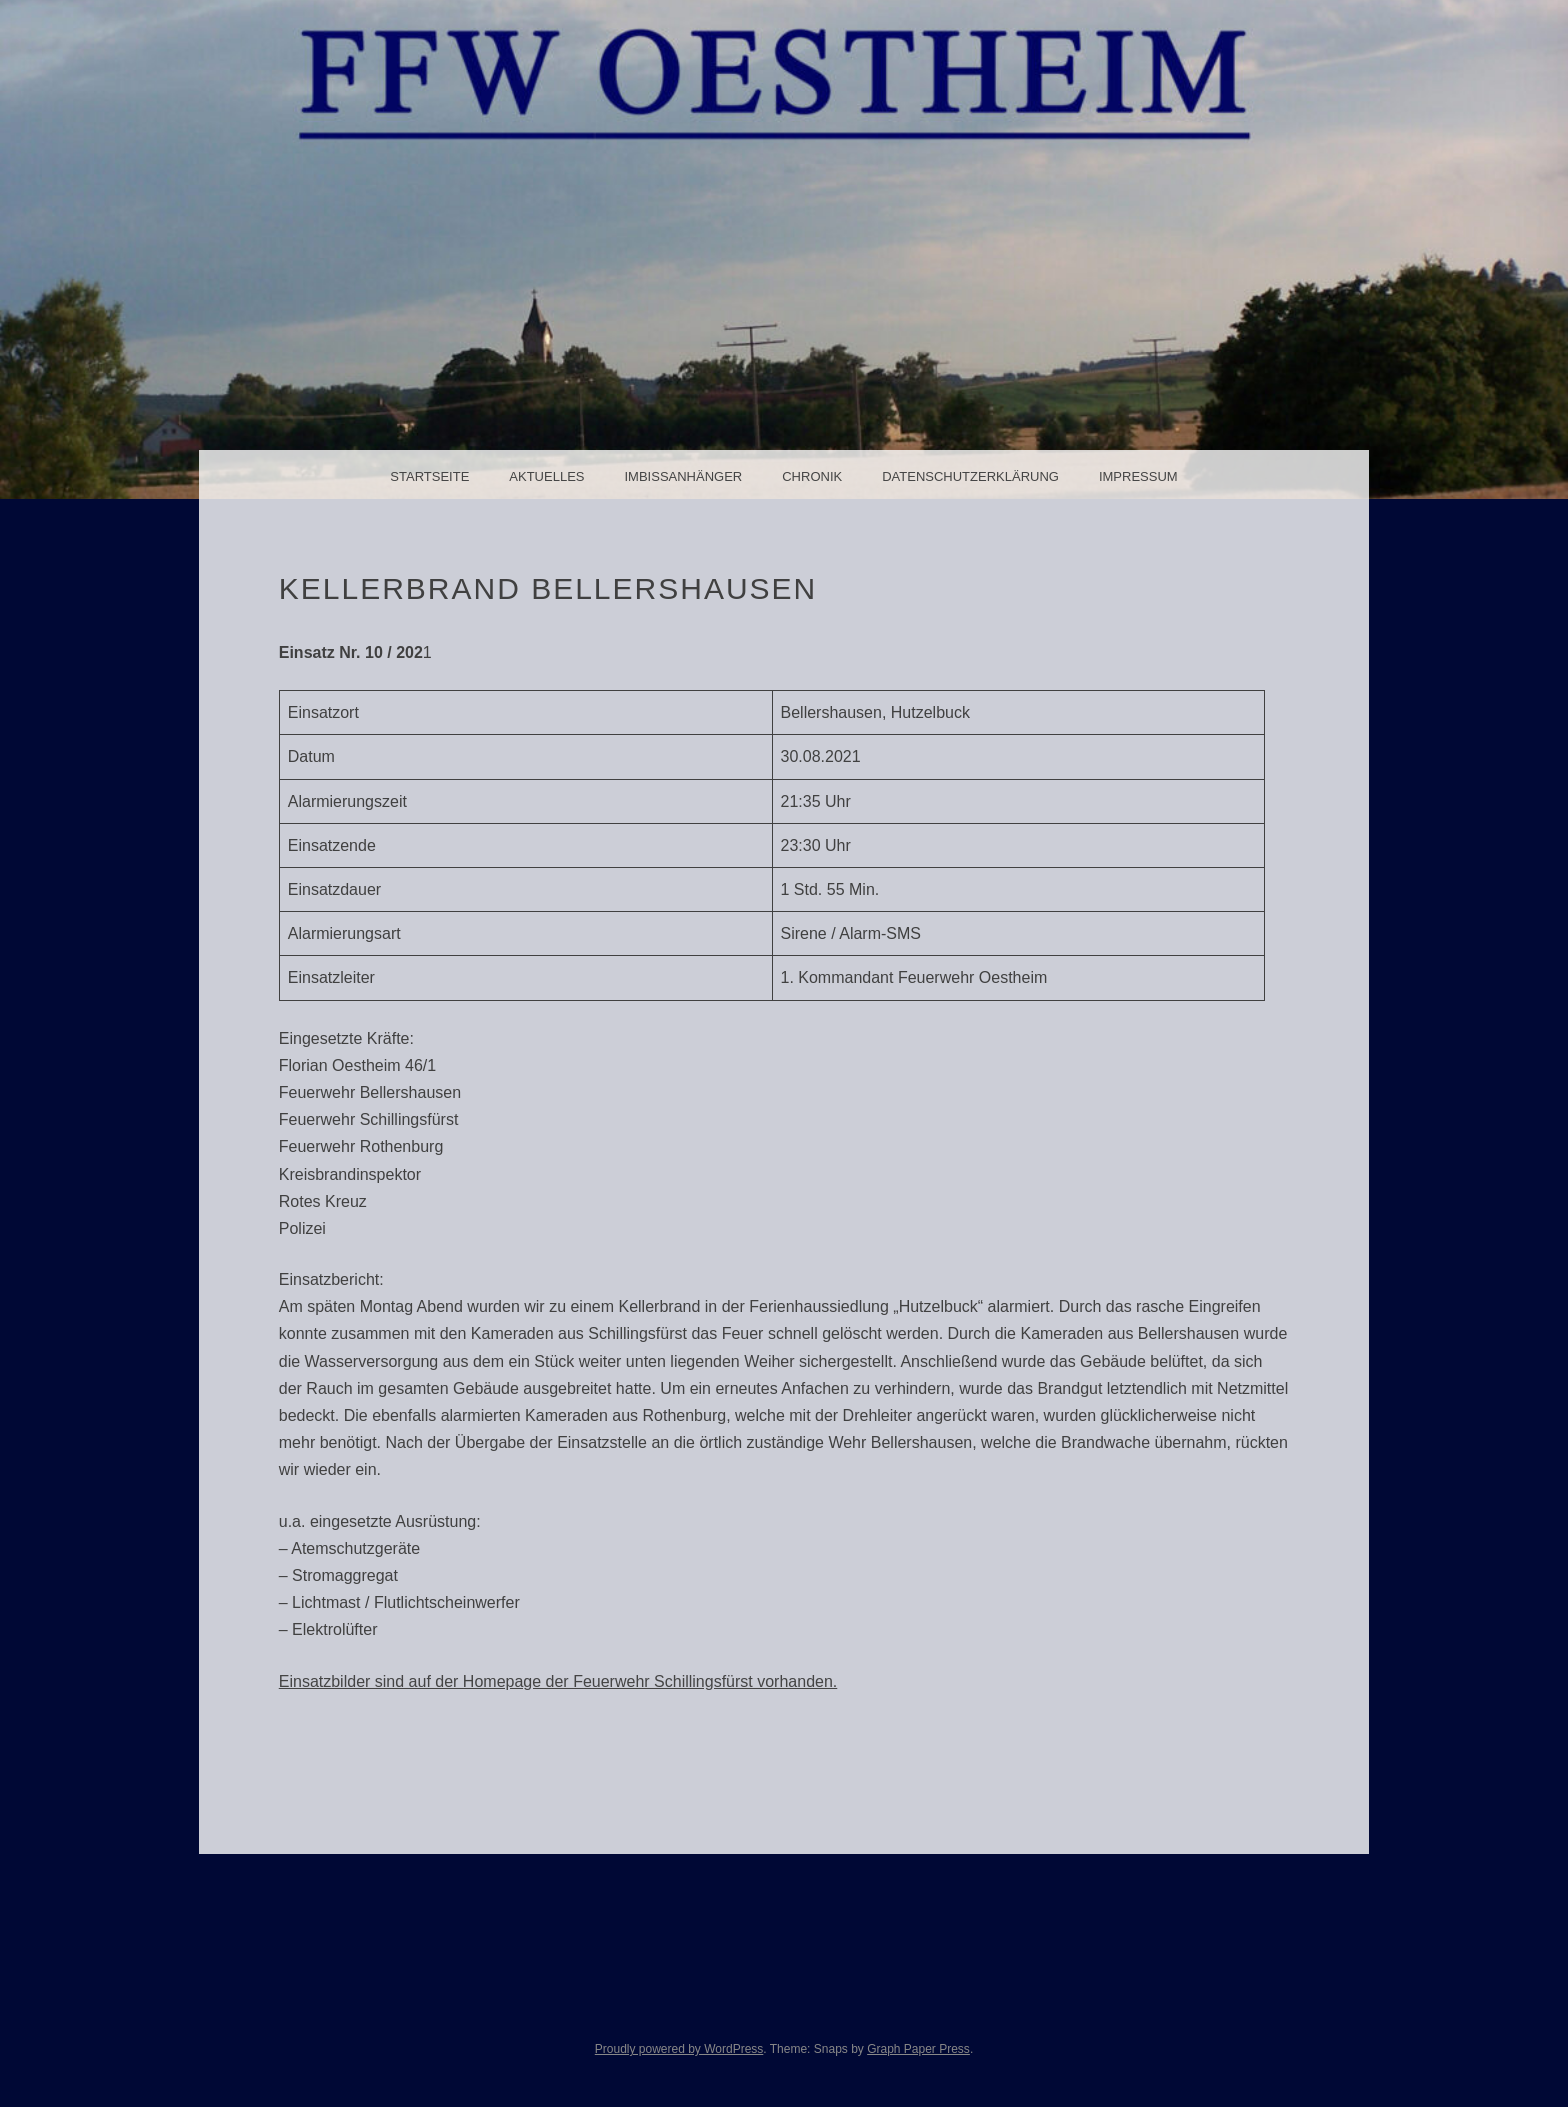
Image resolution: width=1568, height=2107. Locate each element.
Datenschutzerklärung (970, 476)
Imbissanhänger (683, 476)
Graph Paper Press (918, 2049)
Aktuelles (546, 476)
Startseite (429, 476)
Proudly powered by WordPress (679, 2049)
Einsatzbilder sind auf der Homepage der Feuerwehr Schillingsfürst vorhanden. (558, 1681)
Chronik (812, 476)
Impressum (1138, 476)
